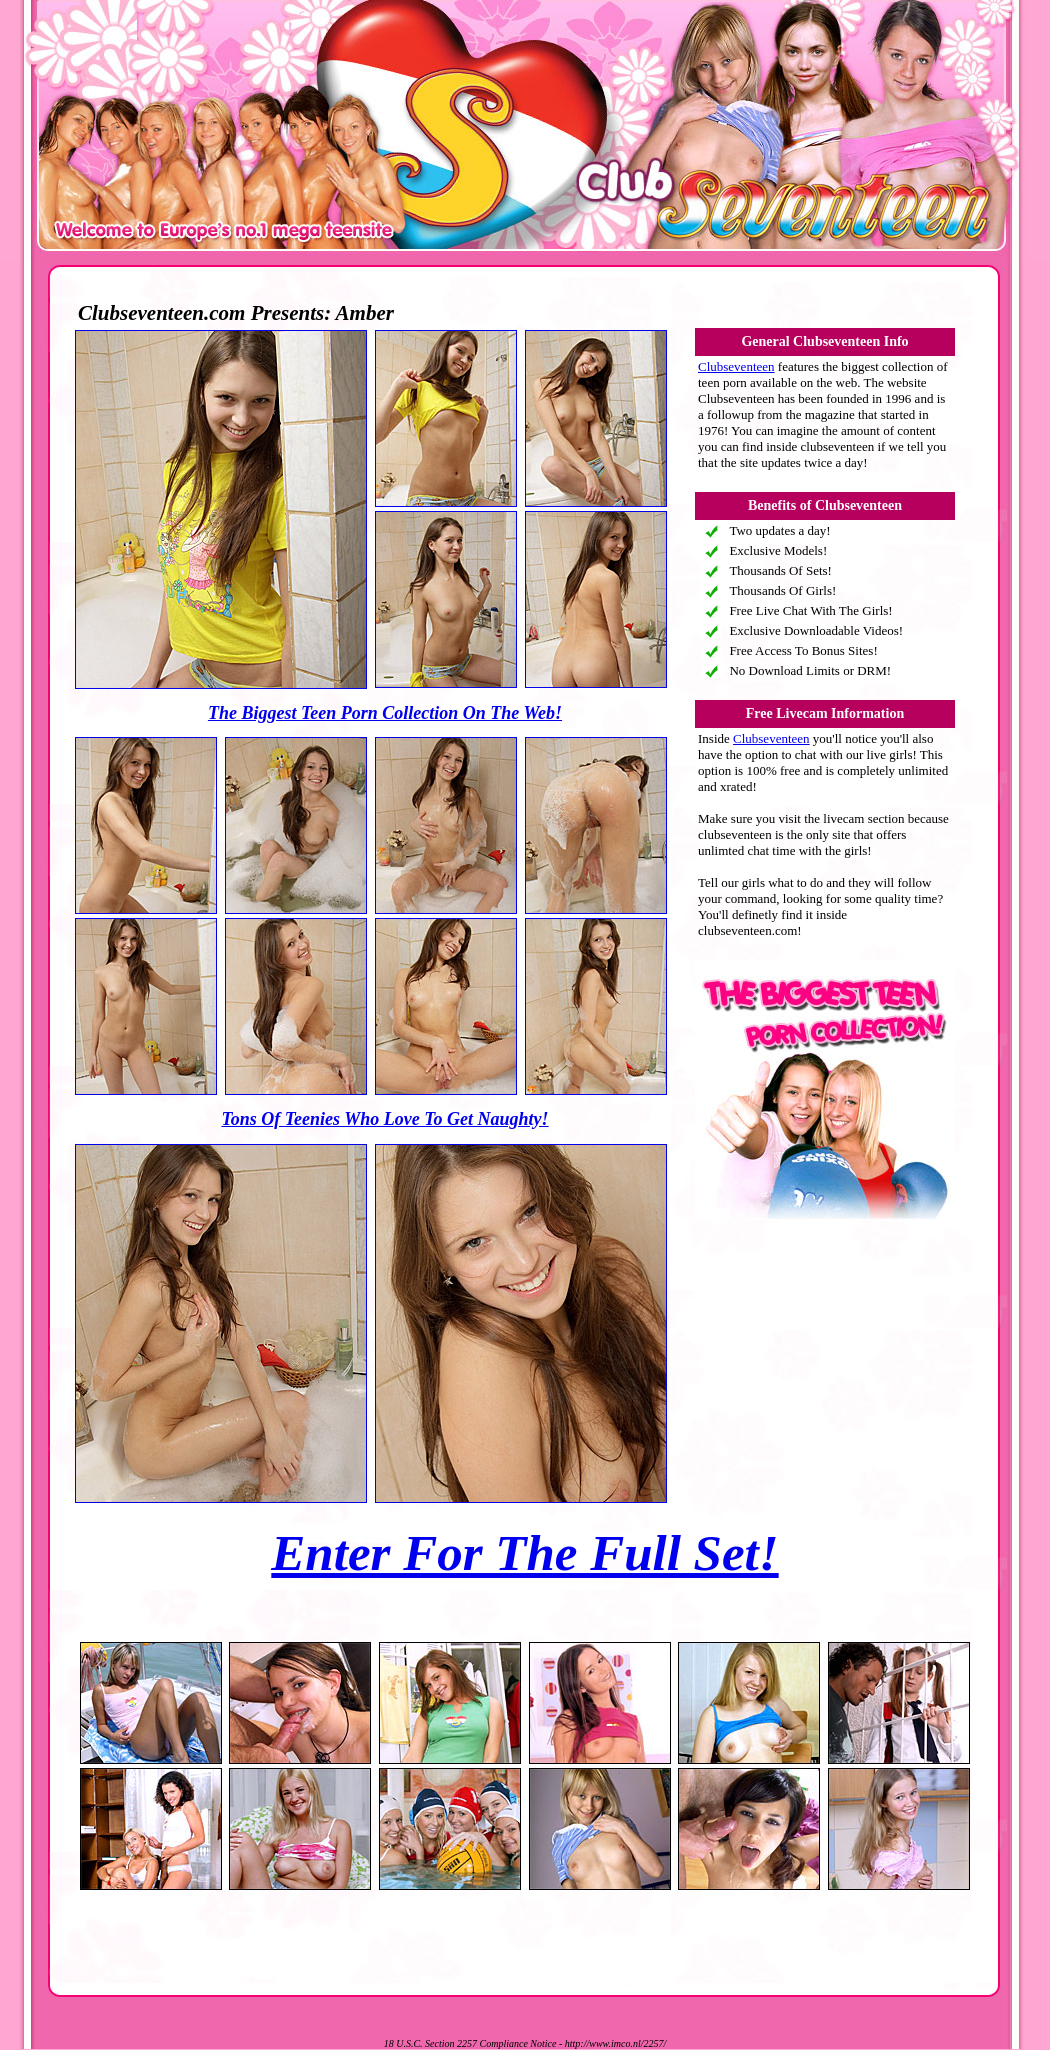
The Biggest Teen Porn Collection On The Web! (385, 713)
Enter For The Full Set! (524, 1553)
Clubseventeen (736, 366)
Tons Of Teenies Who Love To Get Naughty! (384, 1119)
